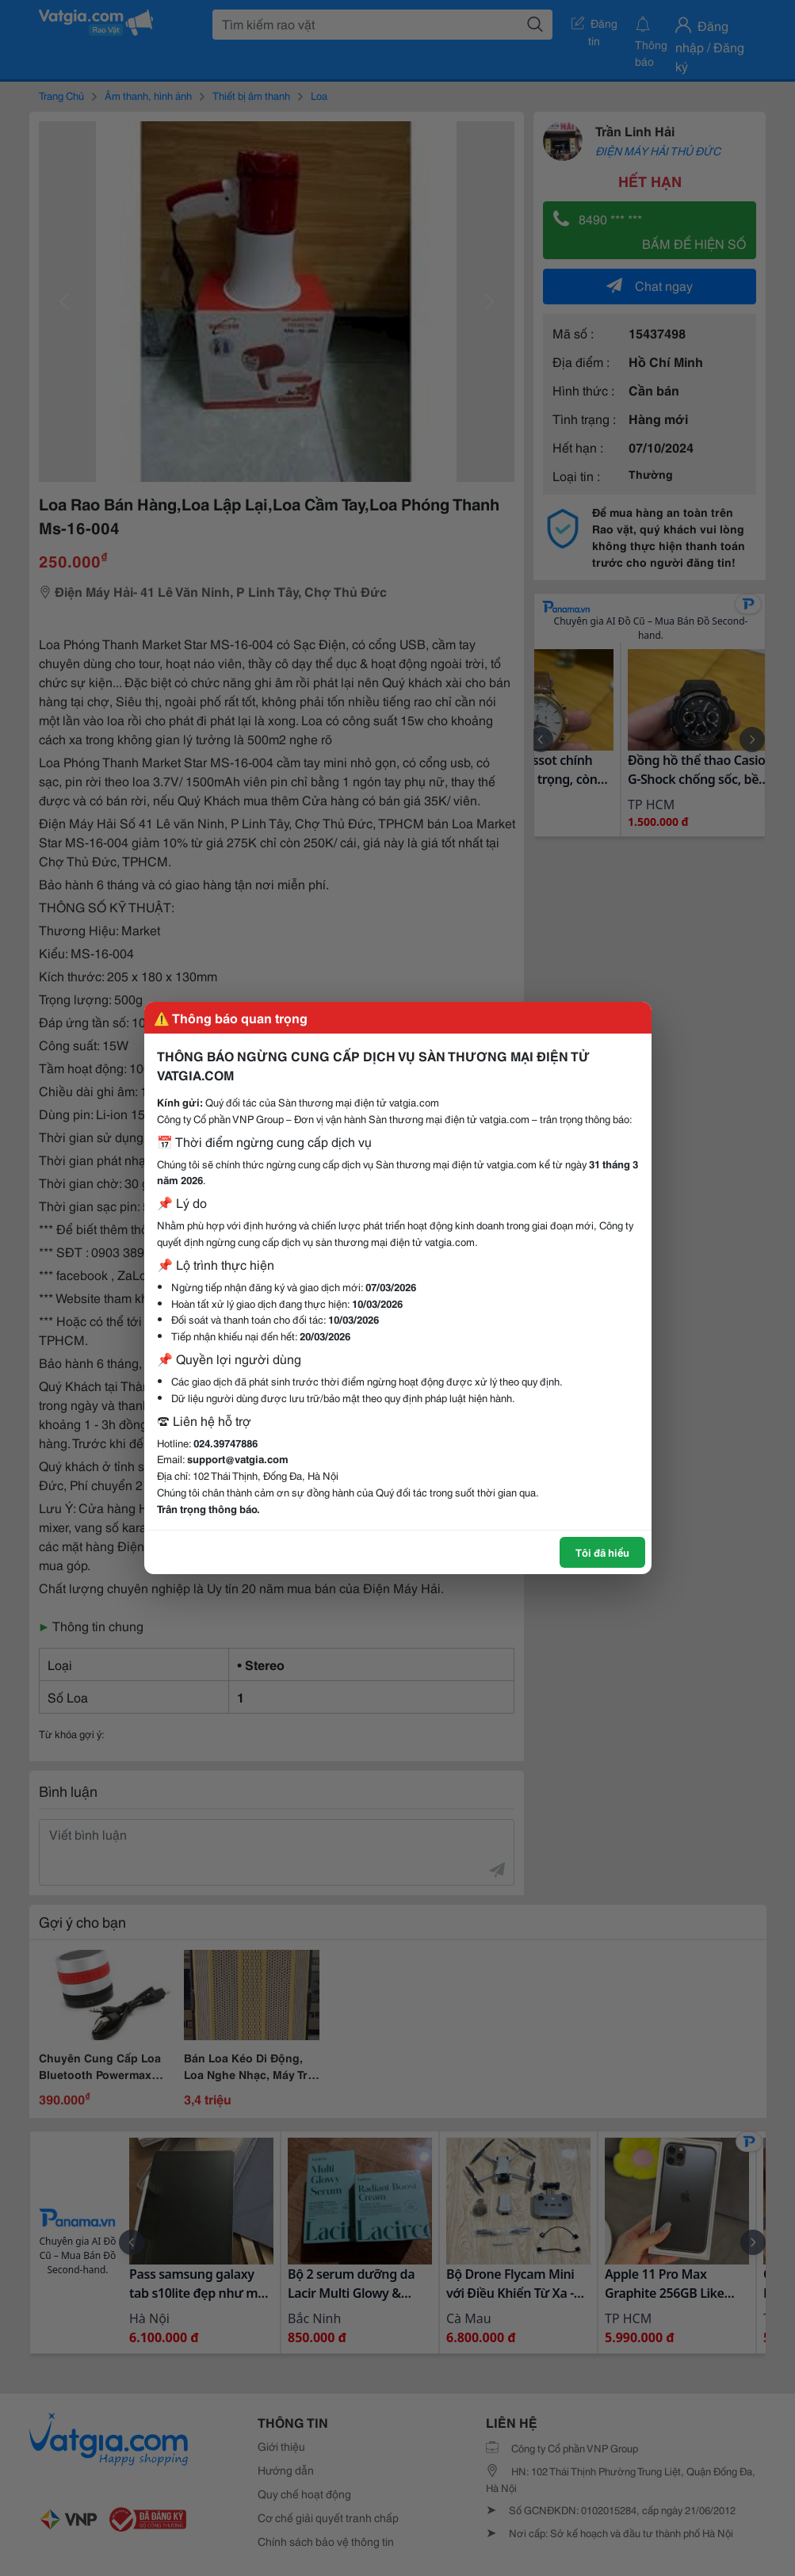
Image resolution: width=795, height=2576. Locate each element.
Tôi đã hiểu (602, 1552)
